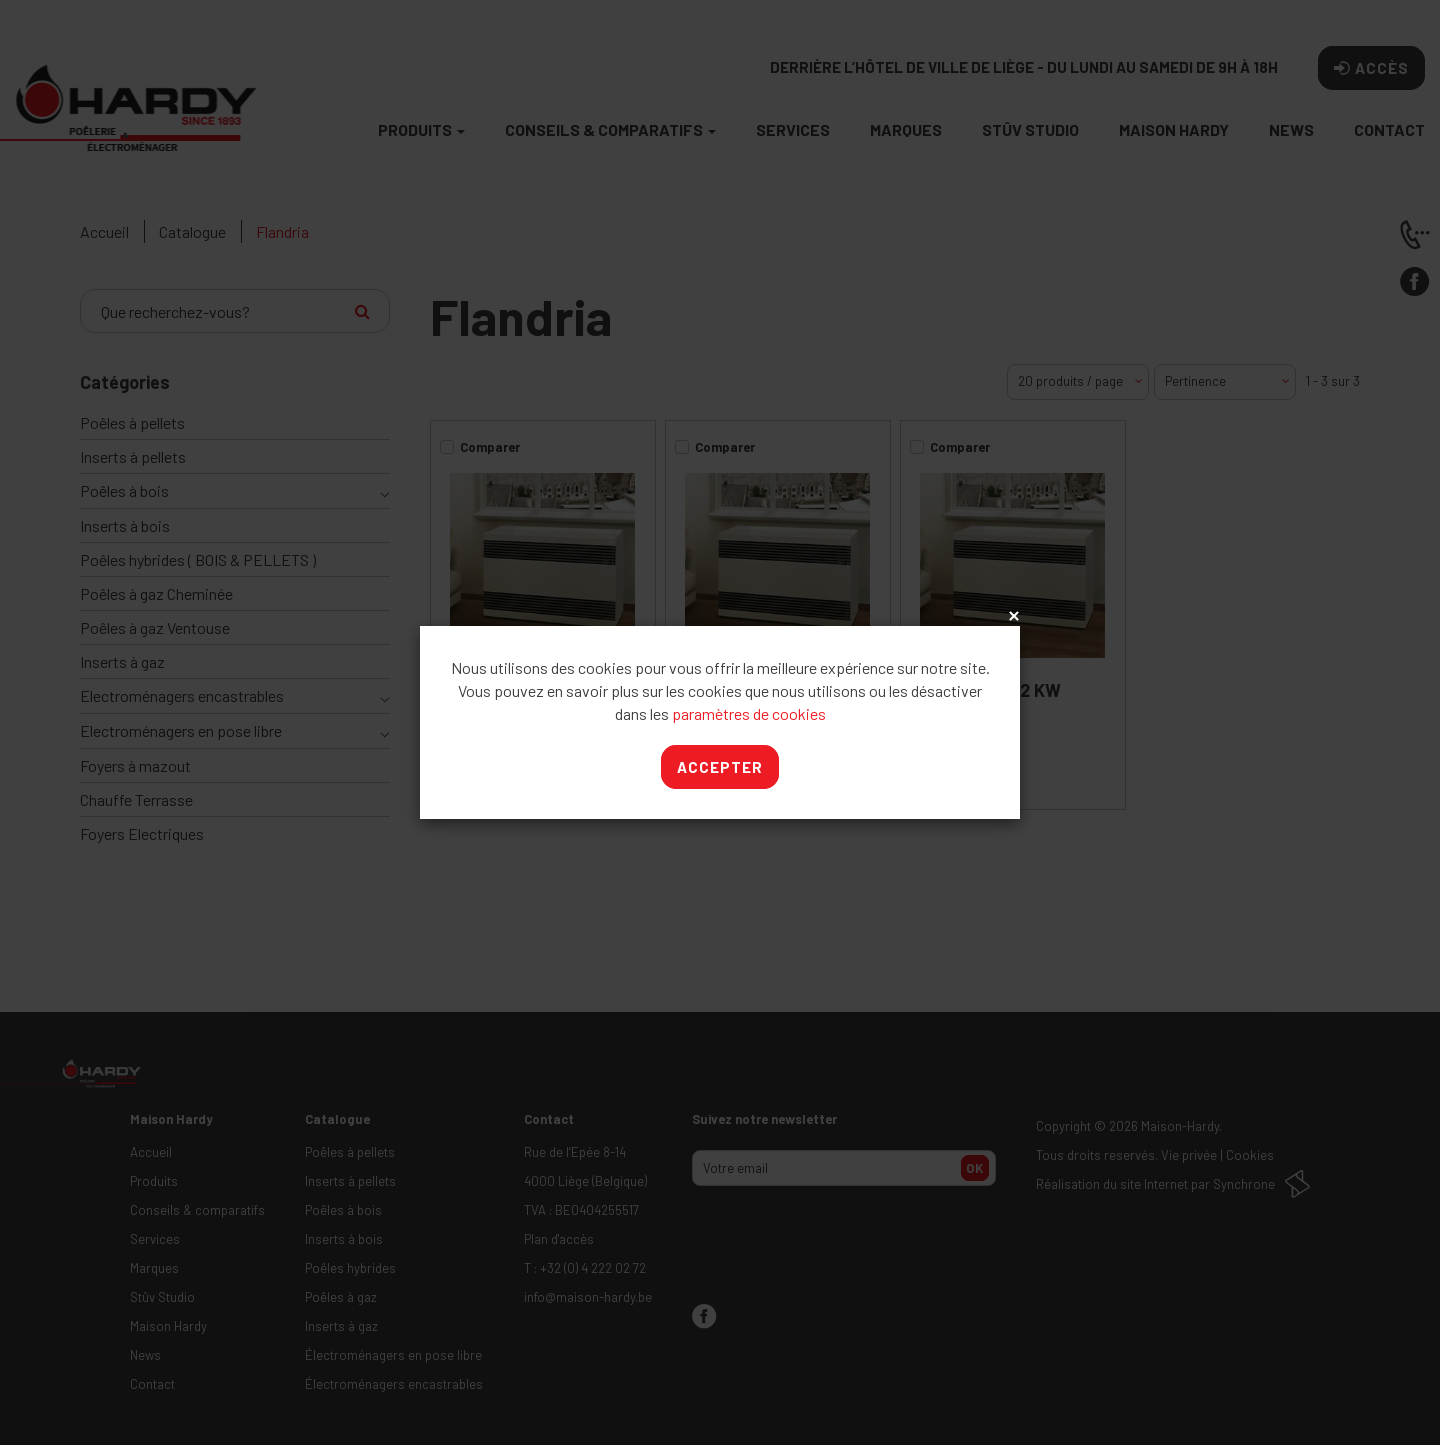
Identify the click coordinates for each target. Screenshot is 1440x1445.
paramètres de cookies (749, 713)
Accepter (720, 767)
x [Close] (1012, 617)
